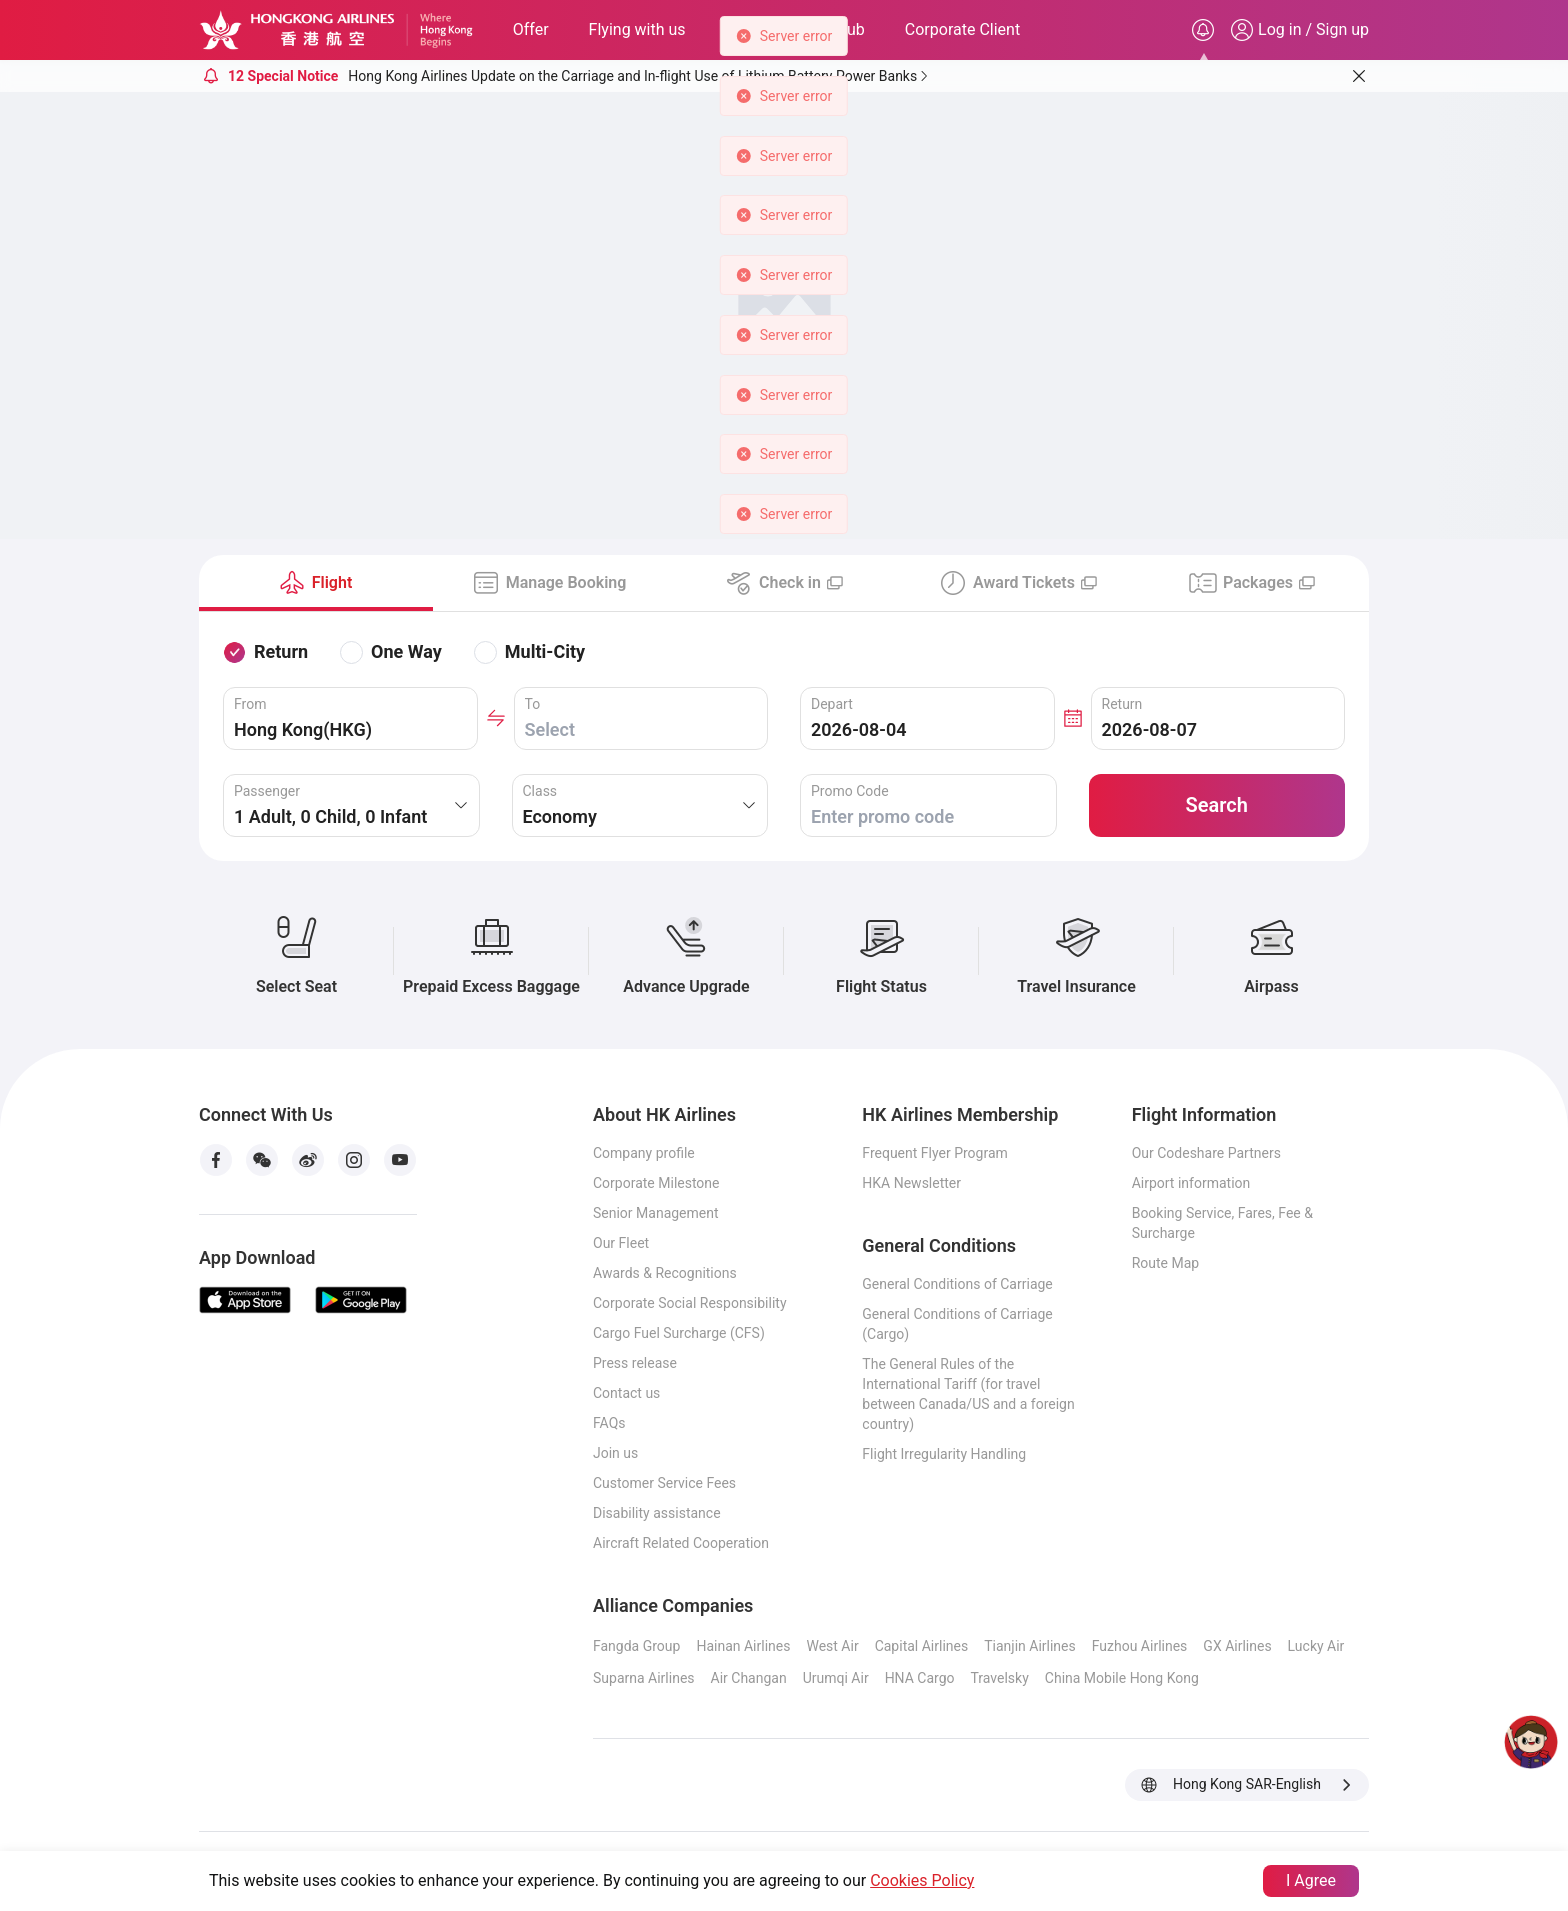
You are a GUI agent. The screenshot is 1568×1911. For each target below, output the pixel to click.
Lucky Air (1316, 1646)
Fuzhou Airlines (1140, 1646)
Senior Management (656, 1213)
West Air (832, 1646)
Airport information (1191, 1183)
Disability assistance (657, 1513)
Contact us (626, 1393)
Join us (615, 1453)
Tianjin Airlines (1030, 1646)
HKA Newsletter (911, 1183)
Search (1217, 805)
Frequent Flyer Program (934, 1153)
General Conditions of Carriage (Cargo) (957, 1324)
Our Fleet (621, 1243)
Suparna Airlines (644, 1678)
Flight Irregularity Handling (944, 1454)
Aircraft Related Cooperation (681, 1543)
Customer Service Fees (664, 1483)
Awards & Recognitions (665, 1273)
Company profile (644, 1153)
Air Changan (749, 1678)
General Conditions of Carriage (957, 1284)
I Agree (1311, 1880)
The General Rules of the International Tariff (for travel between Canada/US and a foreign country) (968, 1394)
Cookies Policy (922, 1880)
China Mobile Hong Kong (1122, 1678)
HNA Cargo (920, 1678)
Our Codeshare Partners (1206, 1153)
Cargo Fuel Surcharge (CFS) (679, 1333)
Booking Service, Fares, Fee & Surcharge (1222, 1223)
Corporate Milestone (656, 1183)
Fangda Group (636, 1646)
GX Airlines (1237, 1646)
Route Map (1166, 1263)
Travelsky (1000, 1678)
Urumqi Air (836, 1678)
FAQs (609, 1423)
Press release (635, 1363)
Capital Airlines (922, 1646)
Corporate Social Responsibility (690, 1303)
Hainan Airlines (743, 1646)
